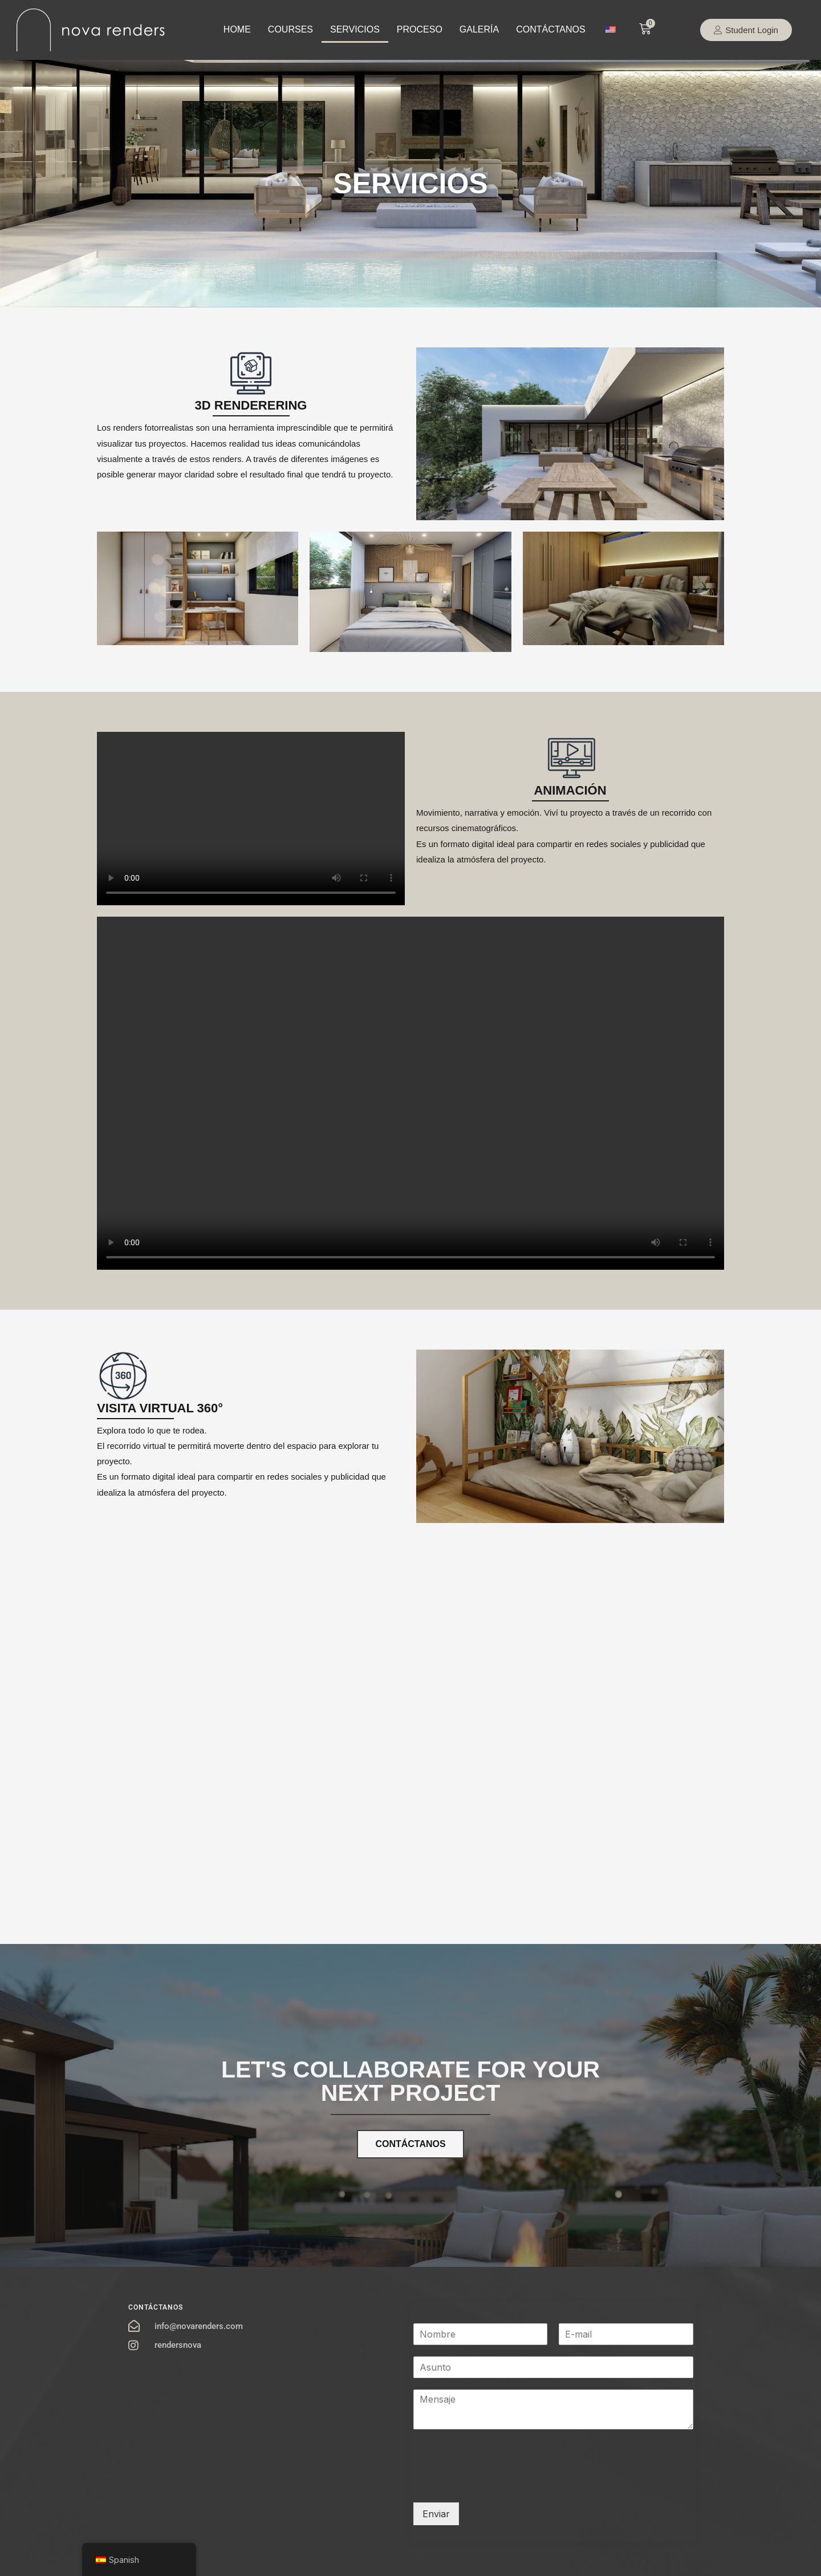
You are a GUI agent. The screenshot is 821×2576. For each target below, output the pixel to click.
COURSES (290, 29)
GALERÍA (479, 29)
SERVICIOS (355, 29)
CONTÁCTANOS (550, 29)
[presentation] (500, 2483)
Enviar (436, 2514)
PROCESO (419, 29)
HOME (237, 29)
